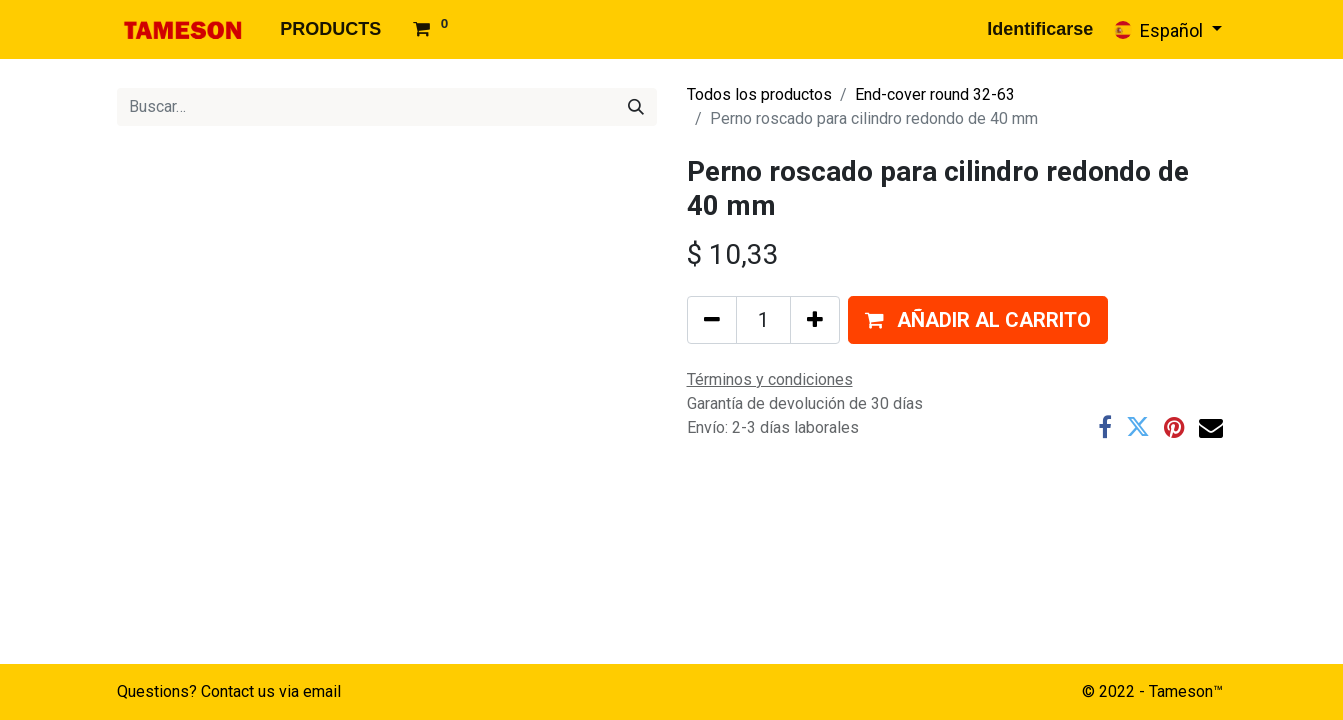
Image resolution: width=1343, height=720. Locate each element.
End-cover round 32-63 (935, 94)
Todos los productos (759, 94)
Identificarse (1040, 29)
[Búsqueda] (636, 107)
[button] (978, 320)
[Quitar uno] (712, 320)
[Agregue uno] (815, 320)
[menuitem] (330, 29)
